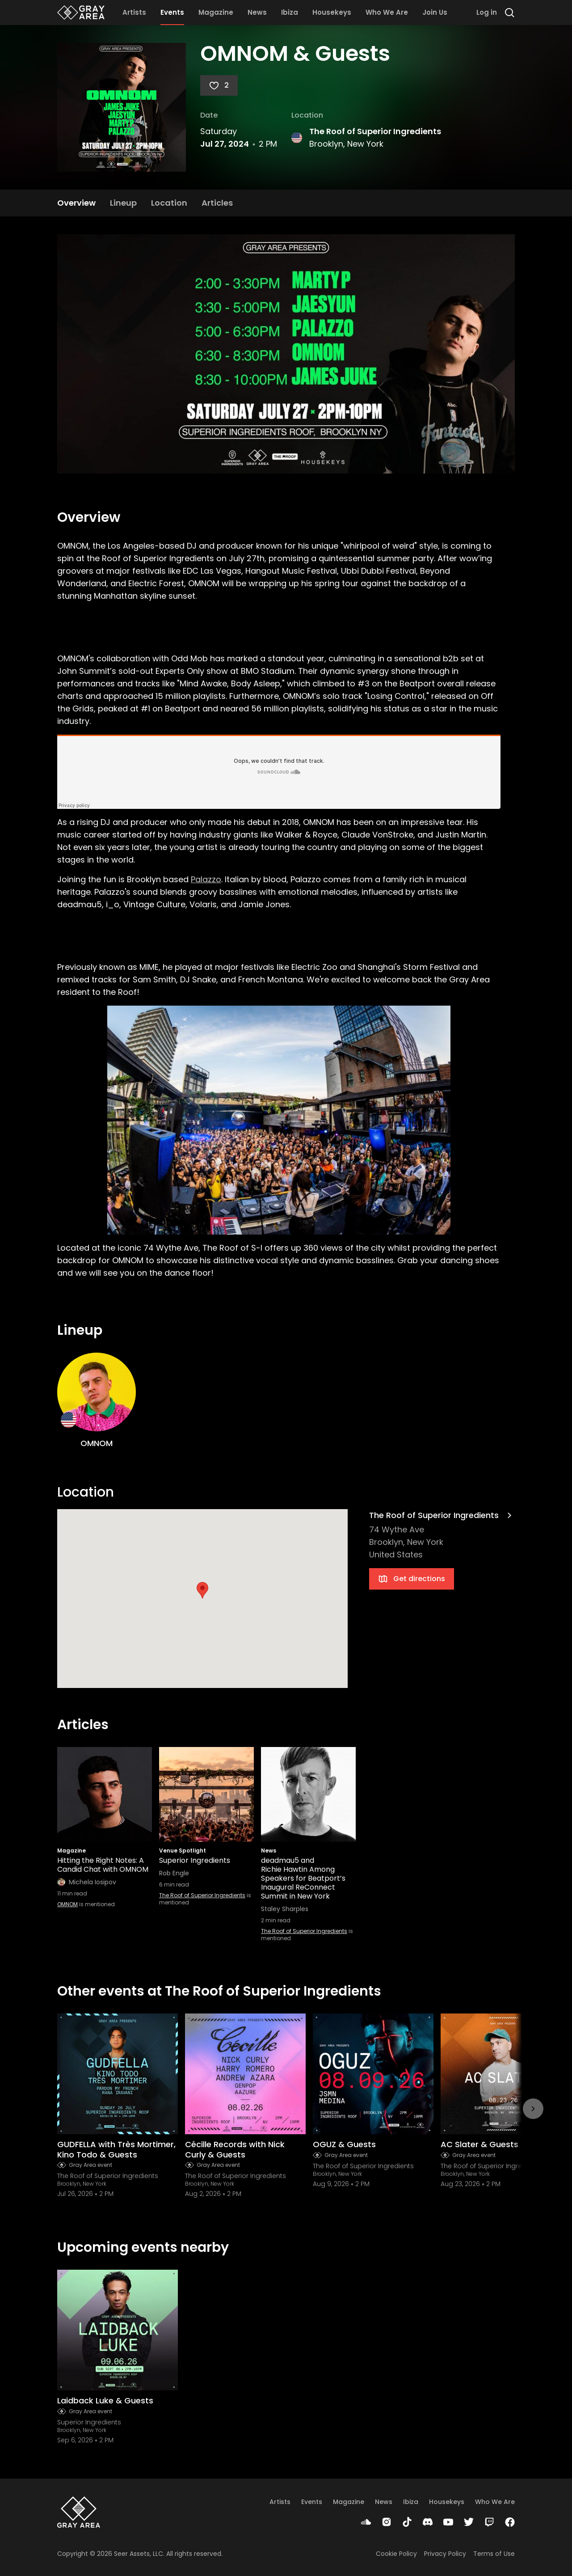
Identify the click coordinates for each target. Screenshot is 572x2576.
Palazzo (206, 879)
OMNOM (67, 1904)
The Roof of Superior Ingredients (375, 131)
